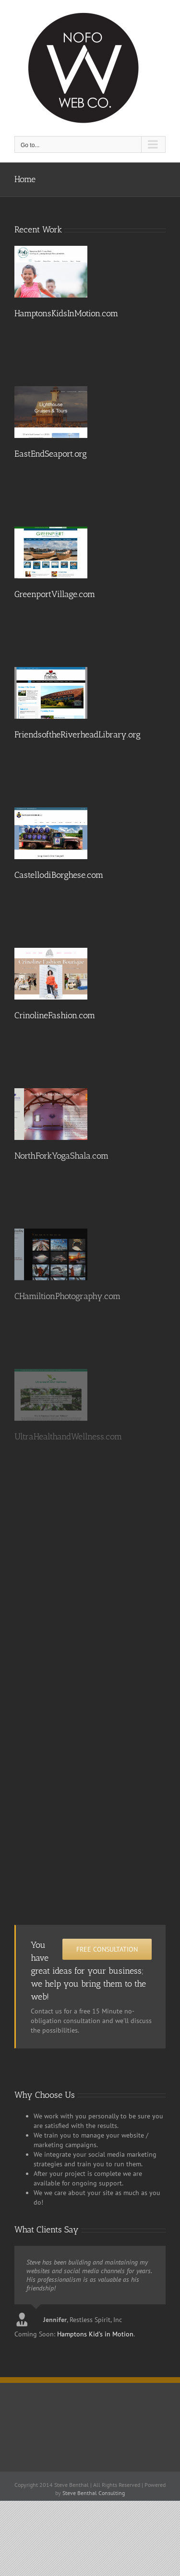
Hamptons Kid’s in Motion (95, 2334)
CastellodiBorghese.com (58, 875)
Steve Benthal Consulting (93, 2492)
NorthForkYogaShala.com (61, 1155)
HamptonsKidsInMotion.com (66, 313)
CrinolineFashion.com (54, 1015)
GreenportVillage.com (54, 594)
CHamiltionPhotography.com (67, 1296)
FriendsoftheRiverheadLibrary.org (77, 734)
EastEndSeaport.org (50, 453)
